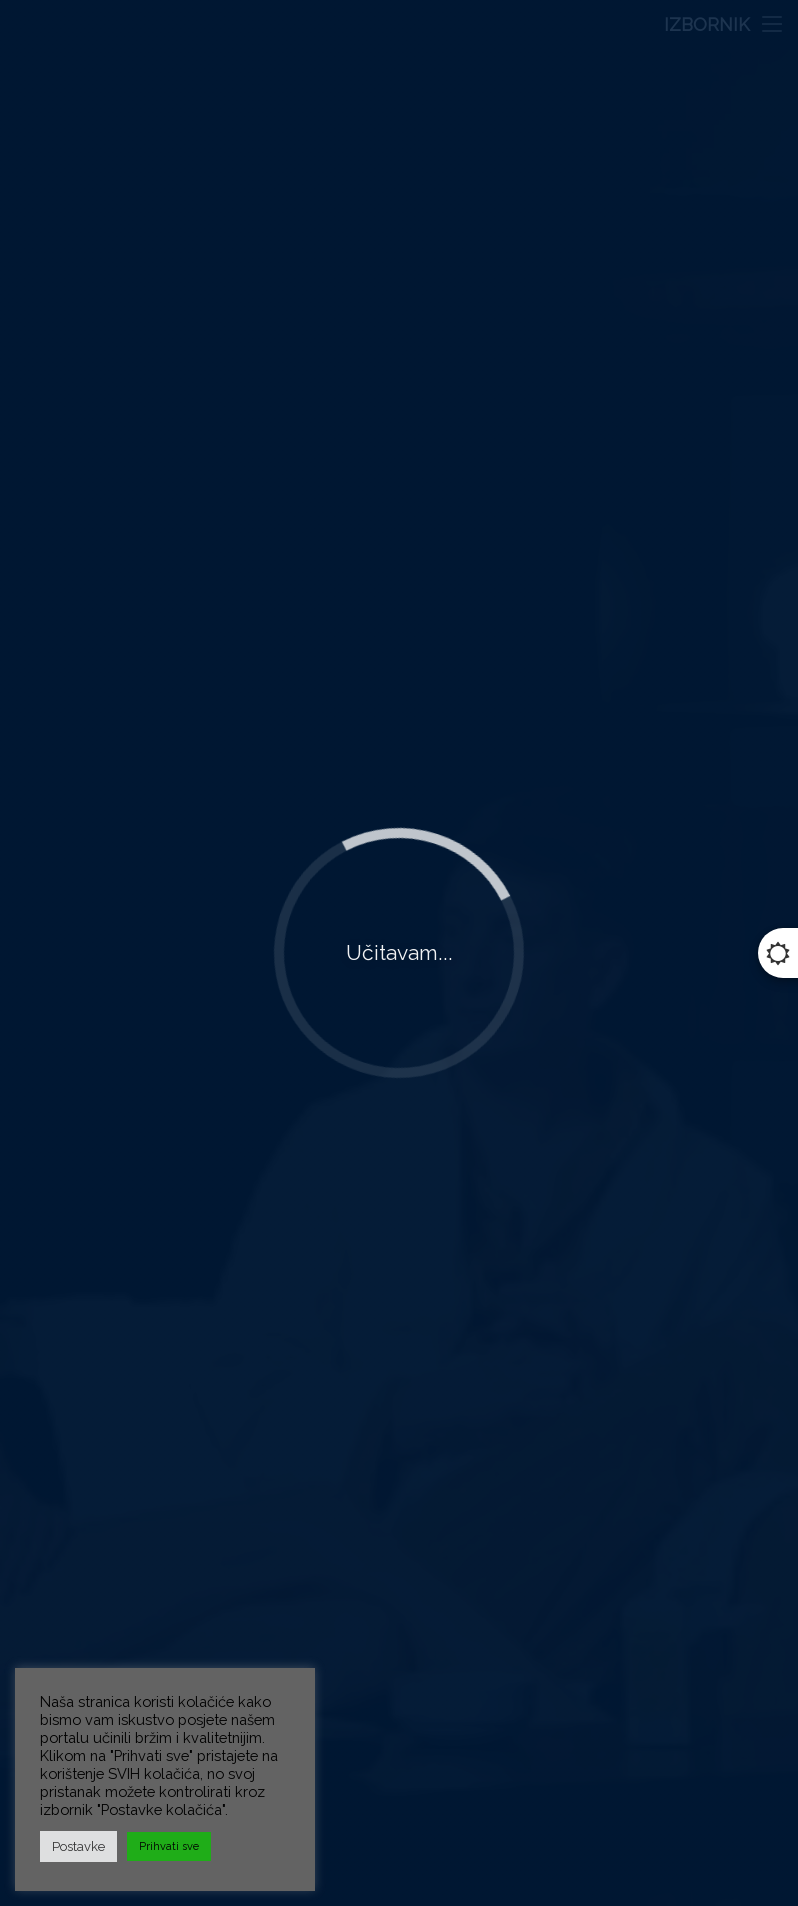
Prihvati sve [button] (169, 1846)
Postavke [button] (78, 1846)
